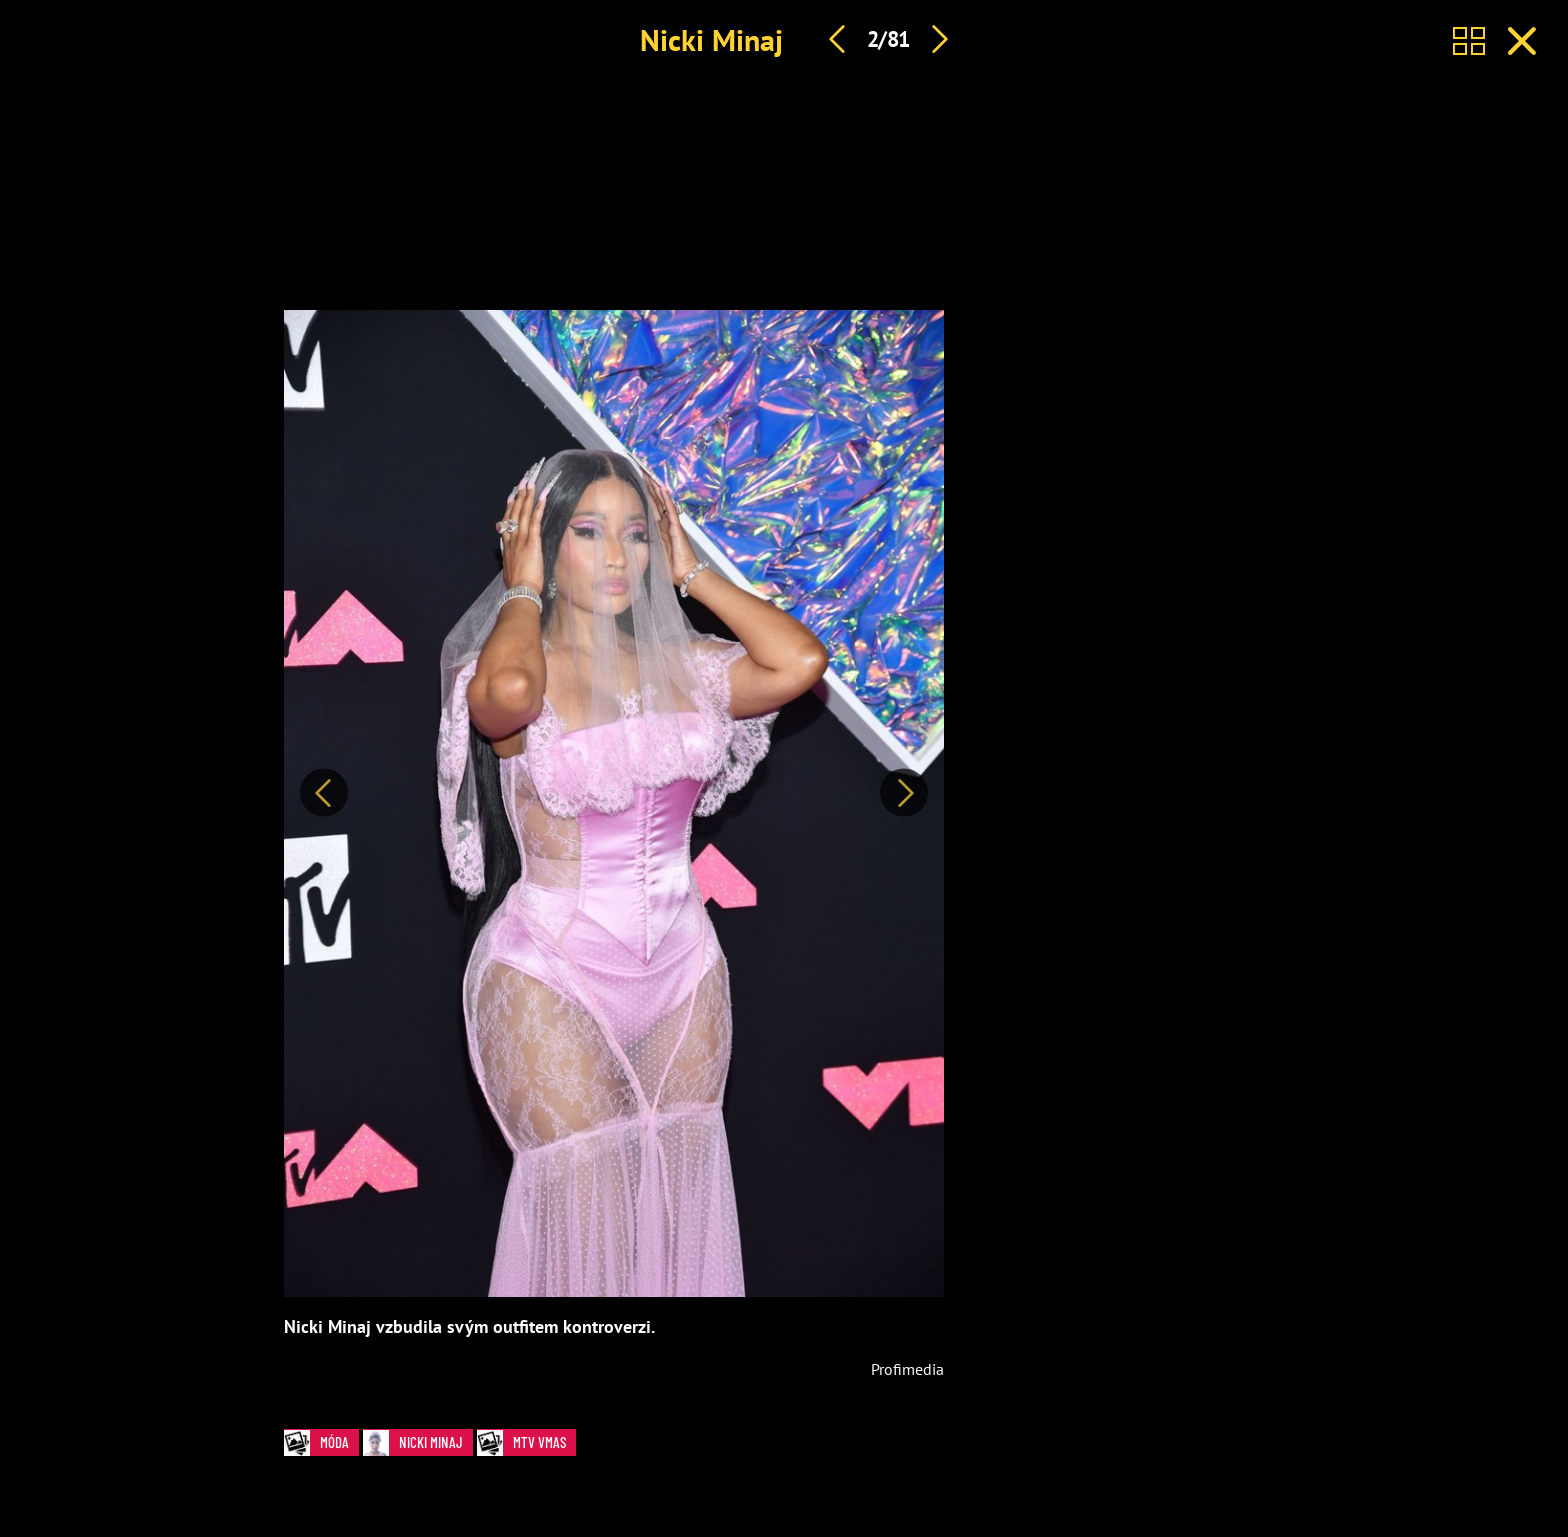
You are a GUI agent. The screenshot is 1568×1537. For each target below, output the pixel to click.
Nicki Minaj (711, 39)
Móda (321, 1442)
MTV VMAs (526, 1442)
